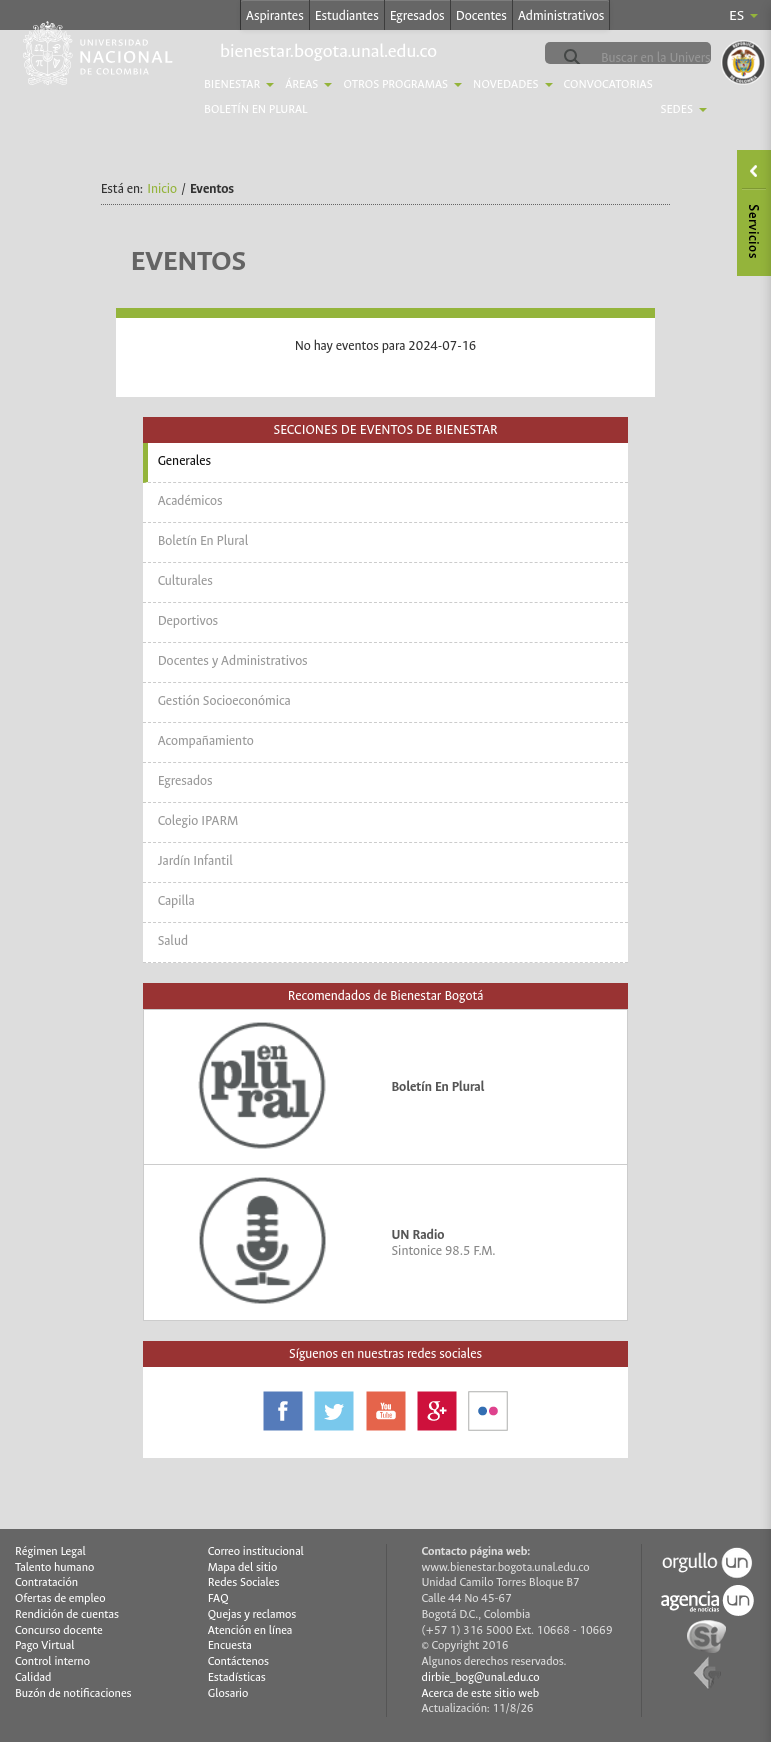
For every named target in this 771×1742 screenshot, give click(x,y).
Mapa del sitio (242, 1567)
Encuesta (230, 1645)
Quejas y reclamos (252, 1614)
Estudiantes (347, 15)
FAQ (218, 1598)
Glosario (228, 1693)
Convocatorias (608, 84)
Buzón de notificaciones (73, 1693)
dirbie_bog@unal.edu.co (481, 1677)
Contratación (46, 1582)
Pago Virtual (45, 1645)
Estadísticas (237, 1677)
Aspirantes (275, 15)
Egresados (417, 15)
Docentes (481, 15)
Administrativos (561, 15)
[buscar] (676, 58)
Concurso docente (59, 1630)
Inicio (162, 188)
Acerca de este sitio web (481, 1693)
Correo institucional (256, 1551)
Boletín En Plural (256, 109)
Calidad (33, 1677)
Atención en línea (250, 1630)
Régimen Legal (50, 1551)
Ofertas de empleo (60, 1598)
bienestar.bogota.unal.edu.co (328, 51)
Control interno (52, 1661)
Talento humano (54, 1567)
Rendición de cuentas (67, 1614)
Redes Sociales (244, 1582)
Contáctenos (238, 1661)
